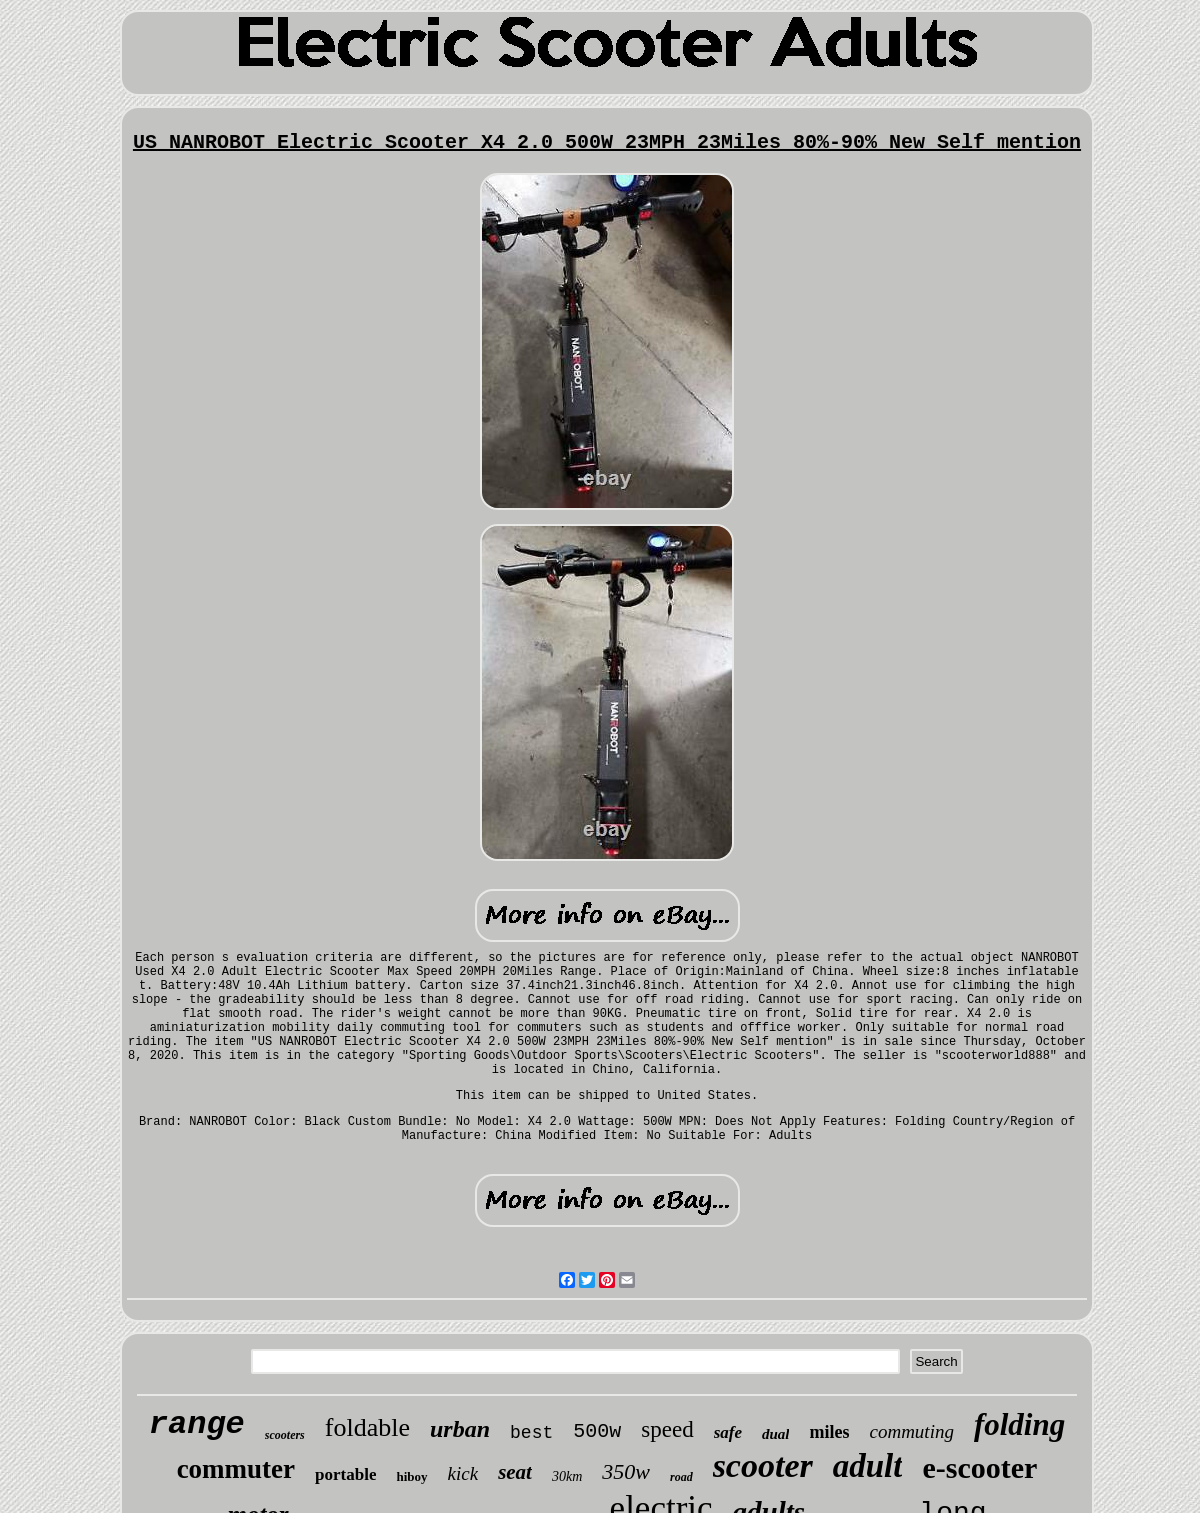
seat (515, 1472)
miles (829, 1432)
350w (626, 1471)
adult (868, 1466)
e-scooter (979, 1467)
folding (1019, 1424)
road (681, 1477)
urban (460, 1429)
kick (463, 1473)
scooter (763, 1465)
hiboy (411, 1476)
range (197, 1424)
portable (345, 1474)
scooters (285, 1435)
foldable (367, 1427)
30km (567, 1476)
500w (597, 1431)
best (531, 1433)
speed (667, 1429)
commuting (911, 1431)
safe (728, 1432)
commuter (236, 1469)
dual (776, 1434)
